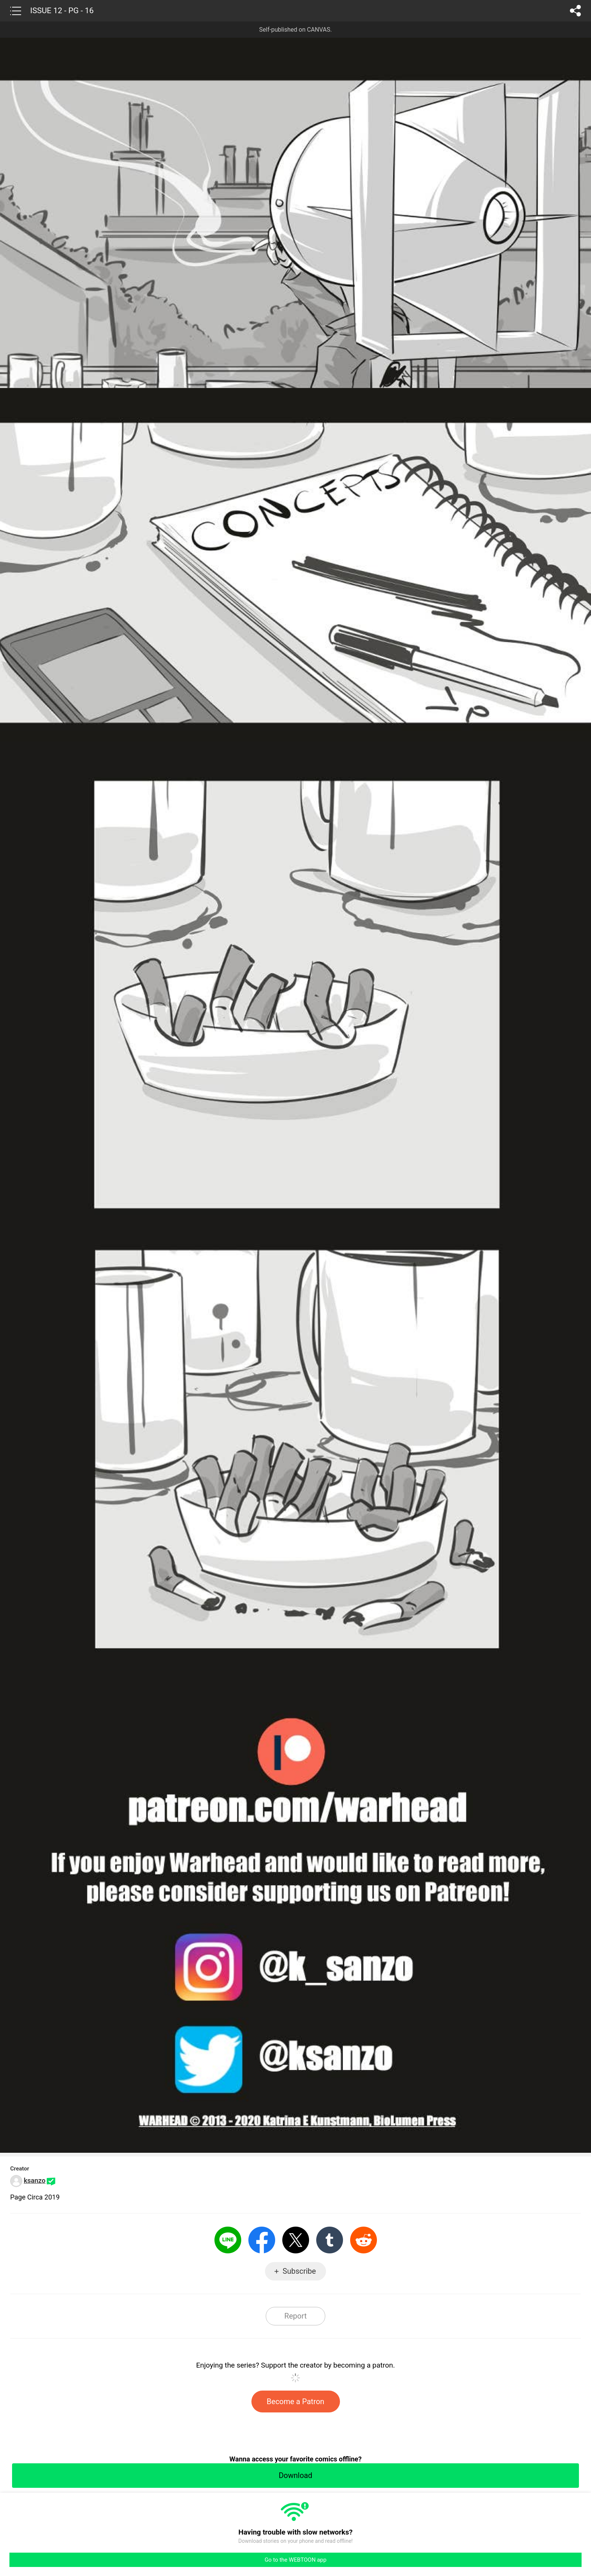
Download (295, 2475)
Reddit (363, 2240)
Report (295, 2315)
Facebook (261, 2240)
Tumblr (329, 2240)
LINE (227, 2240)
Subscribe (299, 2271)
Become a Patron (296, 2401)
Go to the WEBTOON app (295, 2559)
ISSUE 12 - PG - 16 (62, 10)
